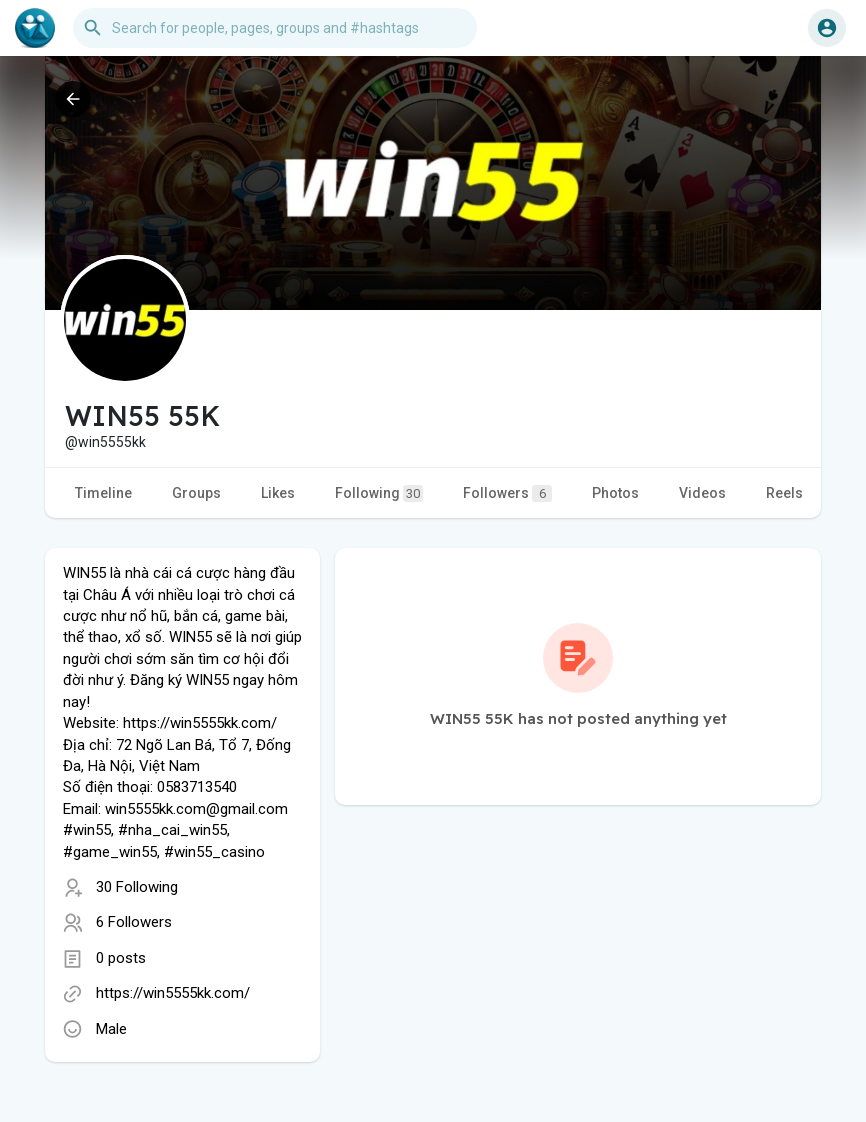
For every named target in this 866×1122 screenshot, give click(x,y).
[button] (275, 28)
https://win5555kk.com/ (173, 993)
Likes (278, 493)
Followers (507, 493)
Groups (196, 493)
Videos (702, 493)
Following (379, 493)
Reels (784, 493)
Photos (615, 493)
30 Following (137, 887)
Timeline (103, 493)
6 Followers (134, 922)
